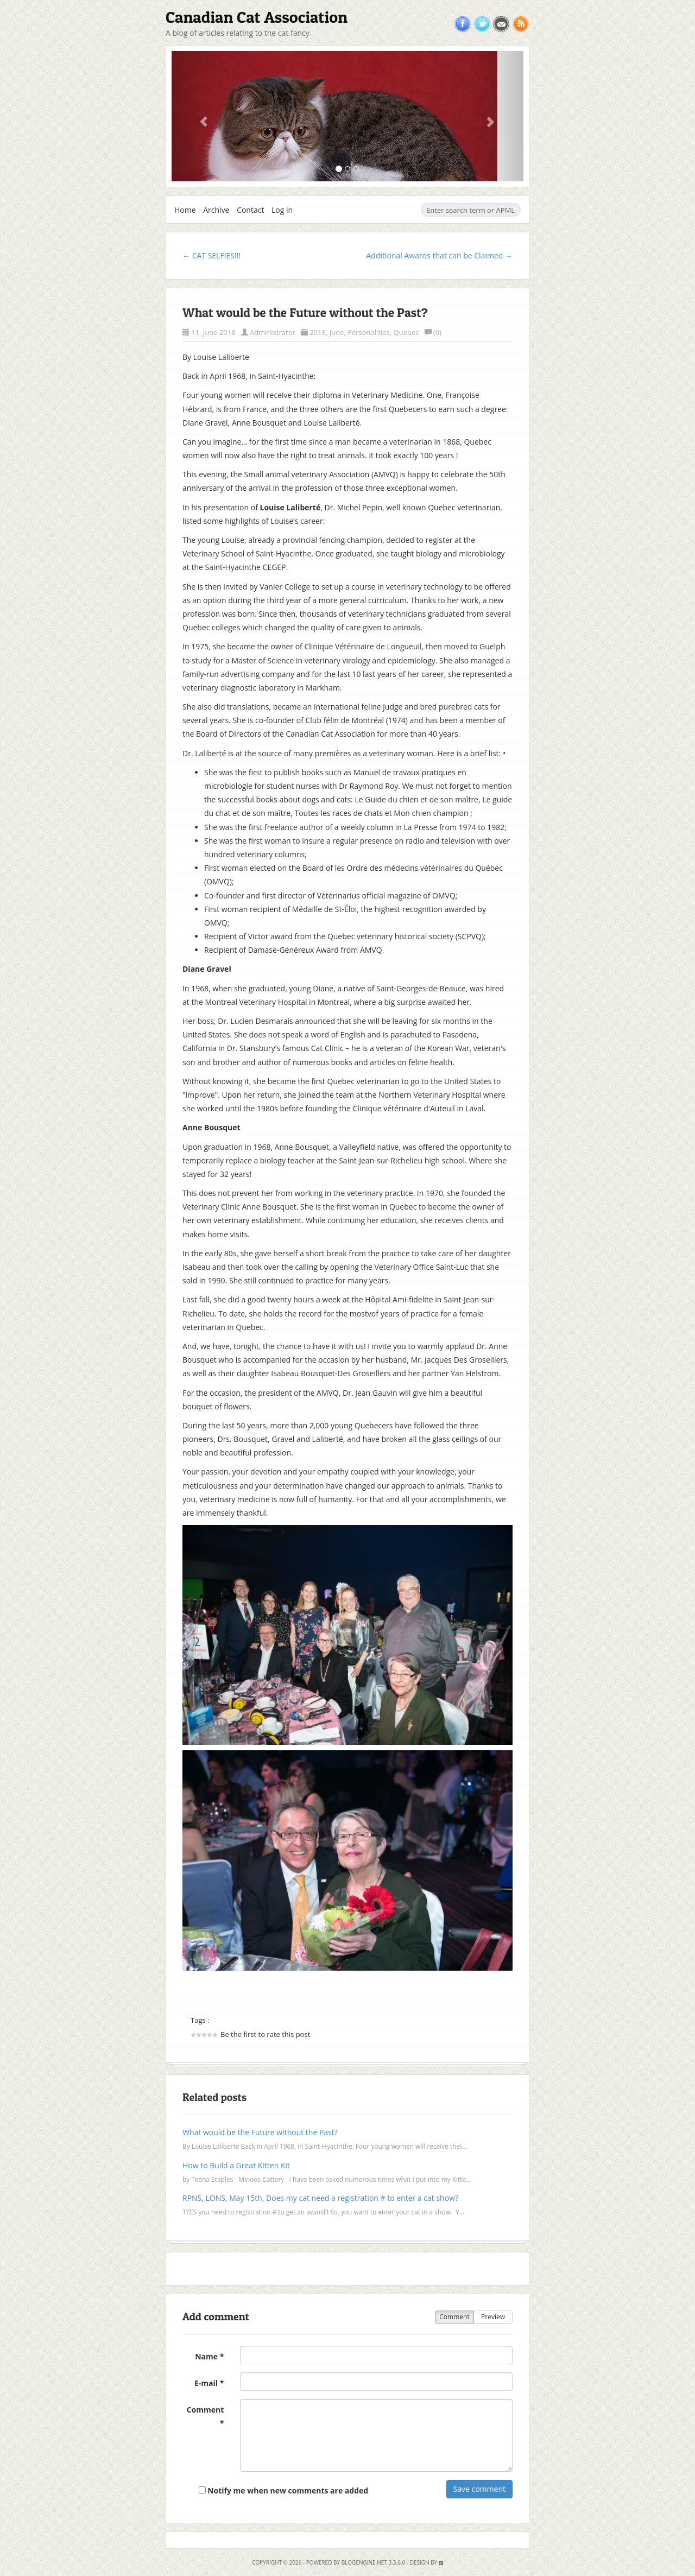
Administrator (272, 332)
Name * (209, 2356)
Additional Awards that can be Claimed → (439, 255)
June (337, 332)
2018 (317, 332)
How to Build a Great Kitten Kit (236, 2165)
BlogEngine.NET (364, 2562)
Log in (282, 210)
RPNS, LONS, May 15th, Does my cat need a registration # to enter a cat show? (320, 2198)
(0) (433, 332)
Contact (250, 210)
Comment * (205, 2416)
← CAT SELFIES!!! (211, 255)
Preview (493, 2316)
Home (185, 210)
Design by (426, 2562)
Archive (216, 210)
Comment (454, 2316)
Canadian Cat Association (257, 17)
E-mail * (209, 2383)
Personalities (369, 332)
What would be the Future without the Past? (305, 312)
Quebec (406, 332)
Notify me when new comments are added (284, 2490)
